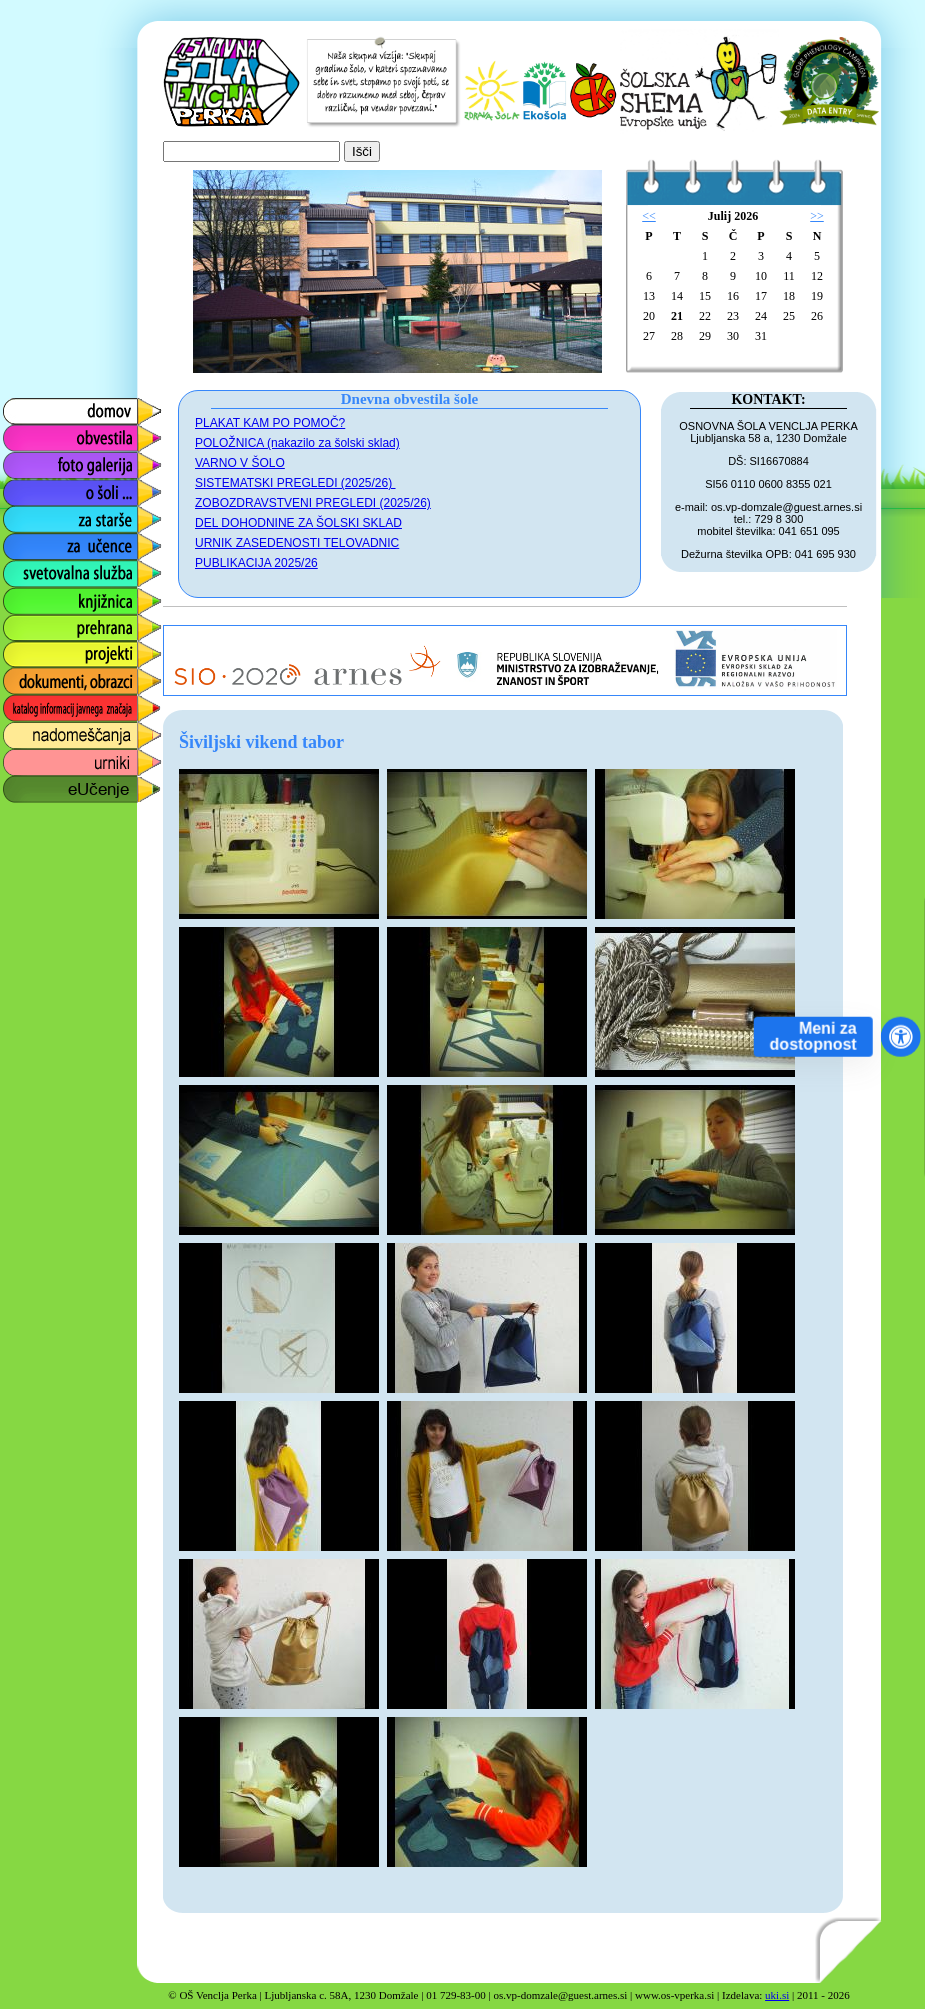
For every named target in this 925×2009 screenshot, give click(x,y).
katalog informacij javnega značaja (62, 708)
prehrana (32, 622)
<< (649, 216)
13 (649, 296)
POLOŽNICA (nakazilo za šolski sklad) (297, 443)
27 (649, 336)
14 (677, 296)
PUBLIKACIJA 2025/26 (256, 563)
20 (649, 316)
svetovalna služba (63, 568)
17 (761, 296)
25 (789, 316)
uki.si (777, 1995)
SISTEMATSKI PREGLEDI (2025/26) (295, 483)
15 (705, 296)
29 (705, 336)
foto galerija (41, 460)
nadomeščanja (52, 730)
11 (789, 276)
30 (733, 336)
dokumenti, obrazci (67, 676)
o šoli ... (27, 487)
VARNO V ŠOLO (240, 463)
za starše (32, 514)
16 (733, 296)
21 (677, 316)
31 (761, 336)
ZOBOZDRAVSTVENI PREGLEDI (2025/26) (313, 503)
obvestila (31, 433)
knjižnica (30, 595)
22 (705, 316)
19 (817, 296)
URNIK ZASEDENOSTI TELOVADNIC (297, 543)
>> (817, 216)
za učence (36, 541)
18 (789, 296)
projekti (26, 649)
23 (733, 316)
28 (677, 336)
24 (761, 316)
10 (761, 276)
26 (817, 316)
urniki (19, 757)
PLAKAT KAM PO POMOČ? (270, 423)
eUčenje (29, 784)
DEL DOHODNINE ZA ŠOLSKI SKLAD (298, 523)
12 (817, 276)
